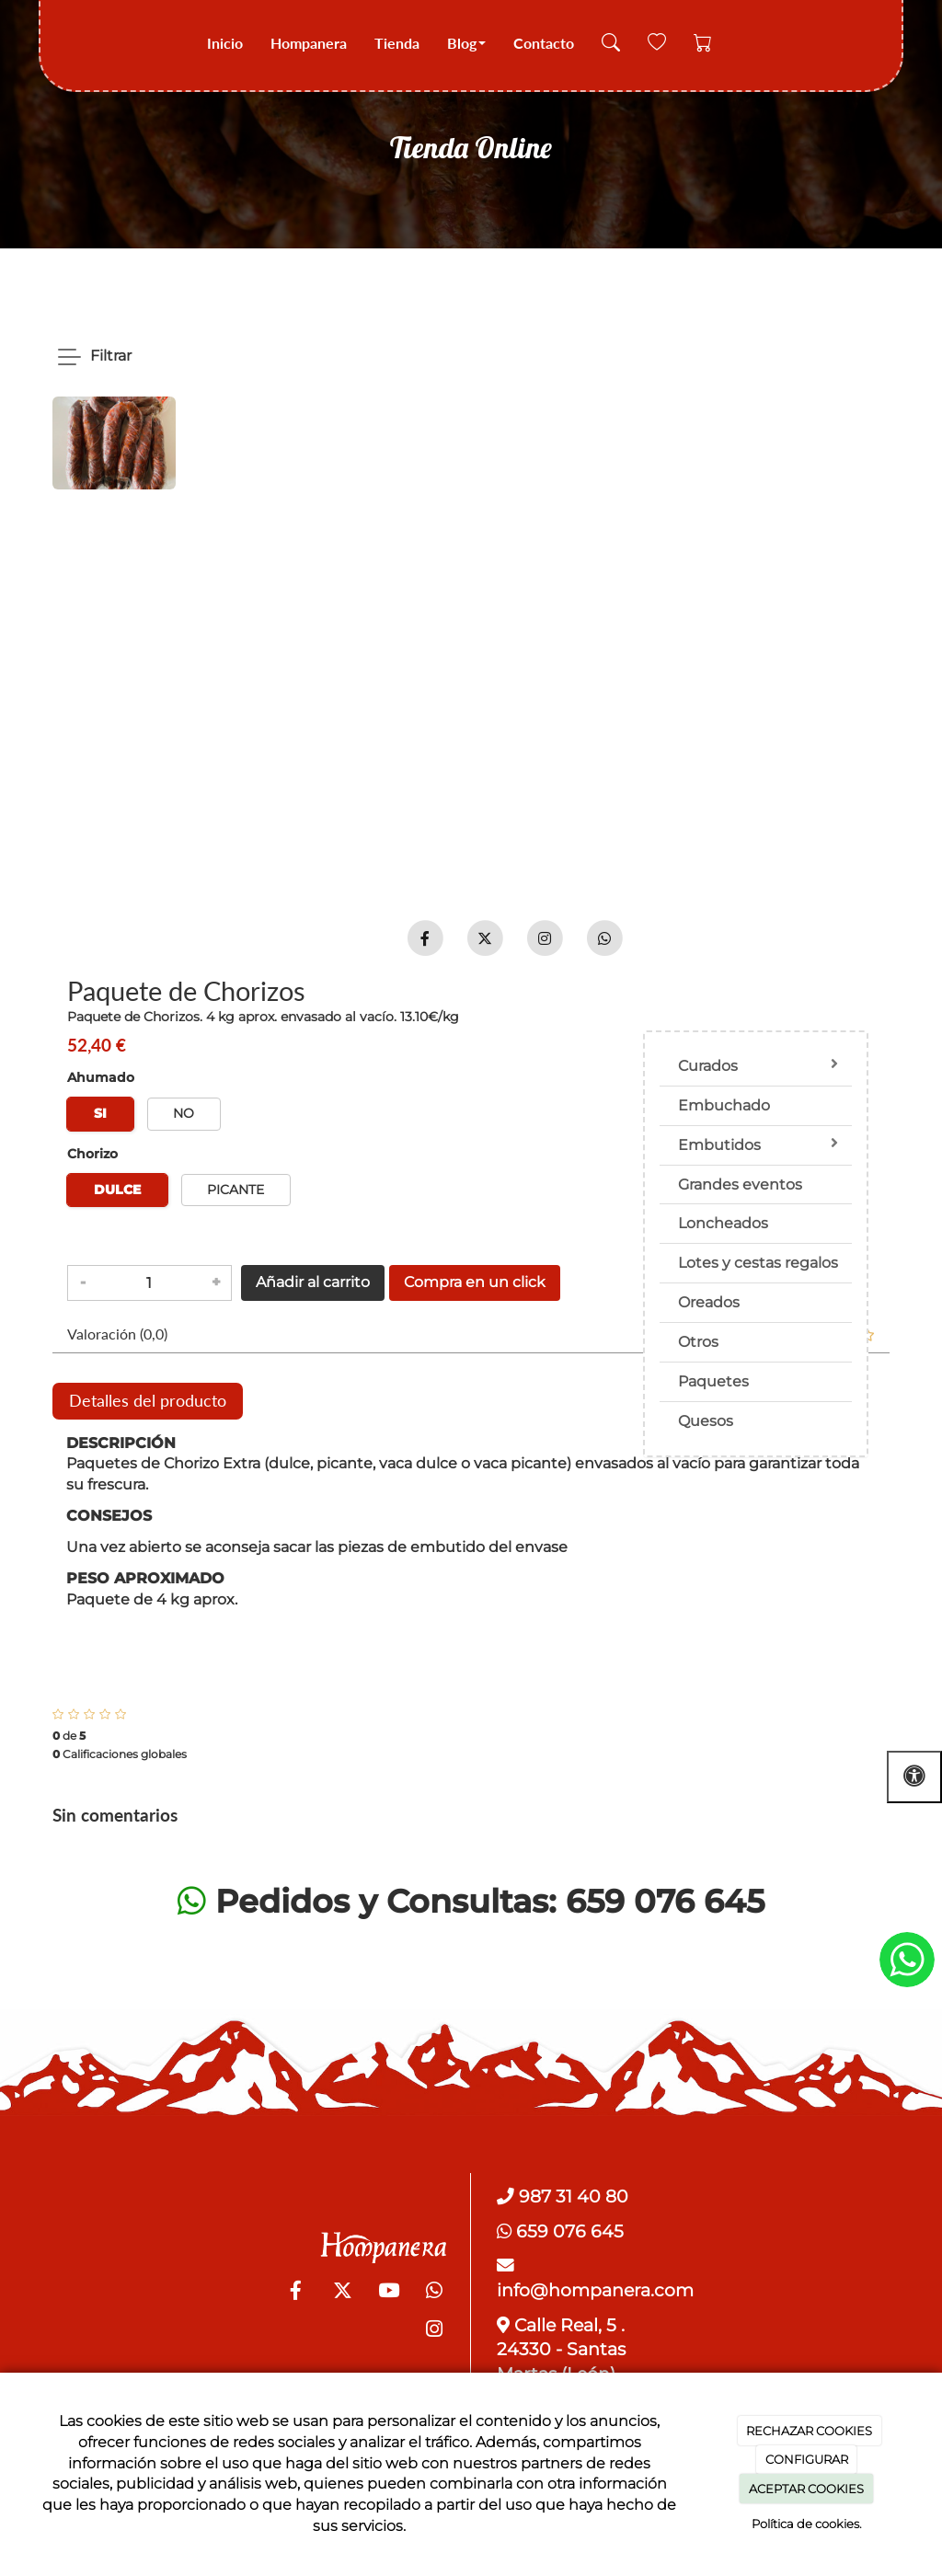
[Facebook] (296, 2292)
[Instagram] (434, 2331)
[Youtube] (388, 2292)
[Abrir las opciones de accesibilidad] (914, 1777)
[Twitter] (342, 2292)
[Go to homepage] (64, 44)
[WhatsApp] (434, 2292)
